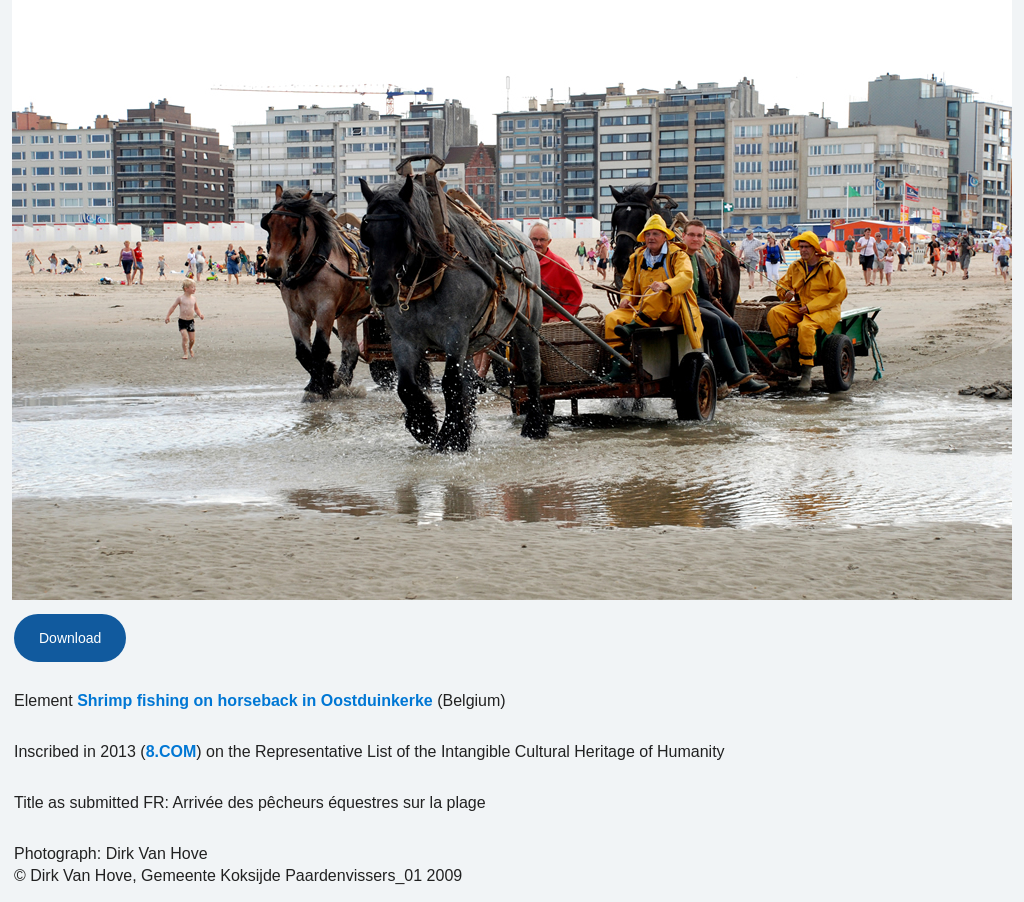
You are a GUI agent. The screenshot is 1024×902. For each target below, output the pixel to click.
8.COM (171, 751)
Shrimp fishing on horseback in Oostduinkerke (255, 700)
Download (70, 638)
